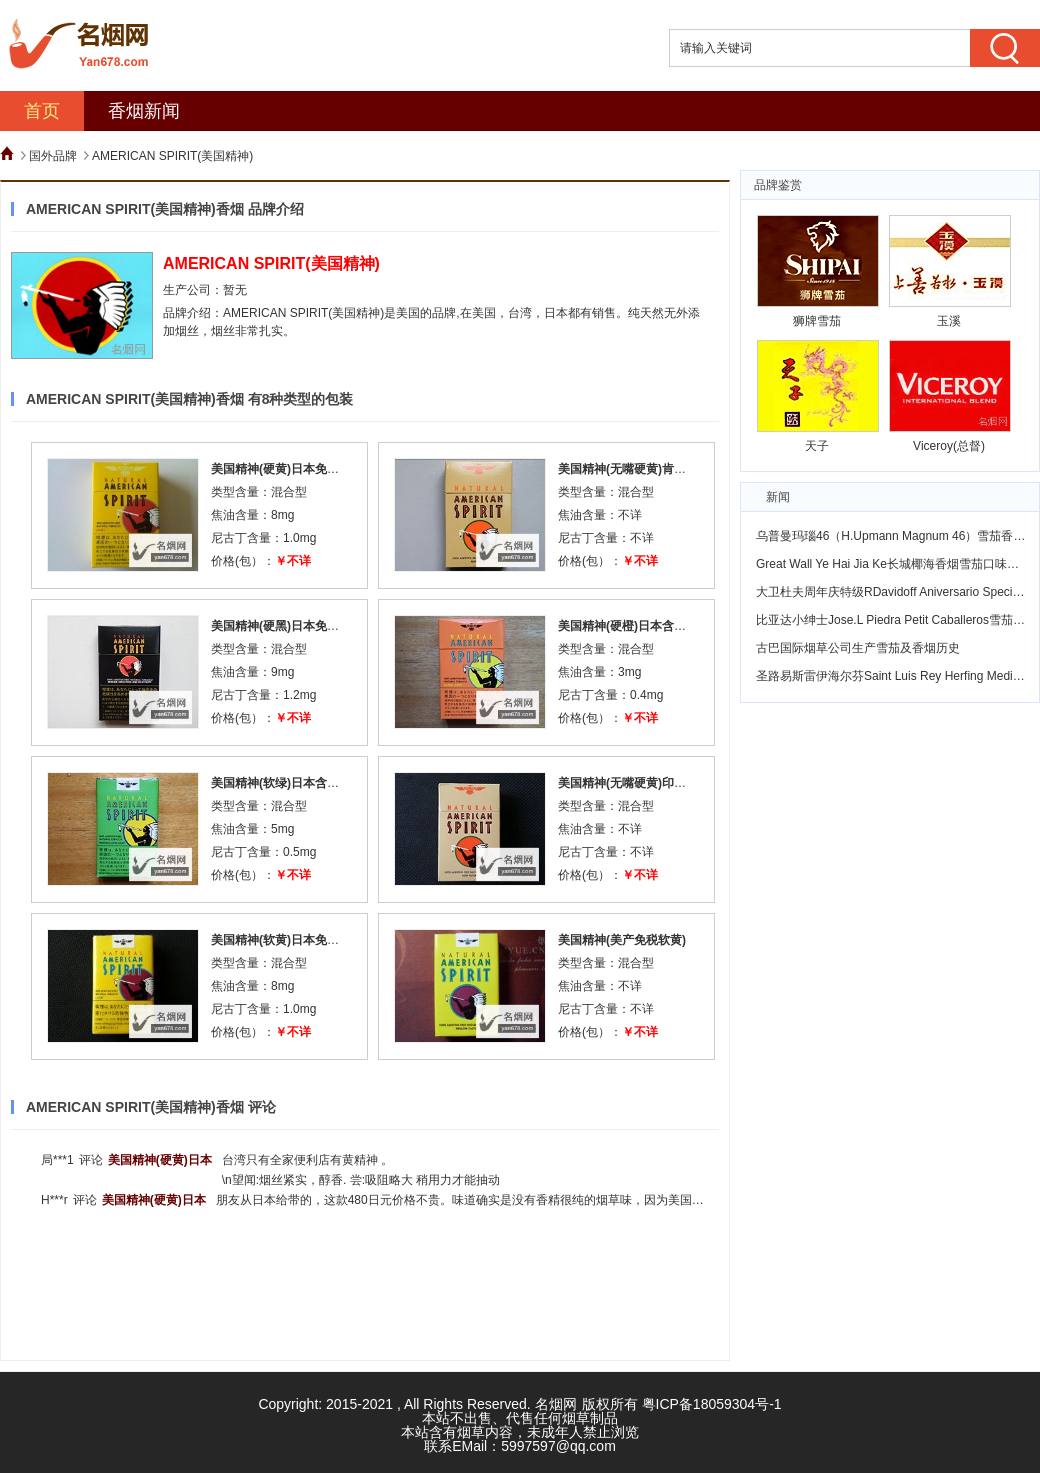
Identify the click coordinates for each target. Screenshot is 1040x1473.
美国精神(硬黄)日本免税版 (281, 469)
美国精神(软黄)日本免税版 (281, 940)
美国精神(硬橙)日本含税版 (628, 626)
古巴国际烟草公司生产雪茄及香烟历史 (858, 648)
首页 (42, 111)
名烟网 (556, 1404)
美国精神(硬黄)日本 (160, 1160)
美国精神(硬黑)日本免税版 (281, 626)
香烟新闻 (144, 111)
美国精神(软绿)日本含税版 (281, 783)
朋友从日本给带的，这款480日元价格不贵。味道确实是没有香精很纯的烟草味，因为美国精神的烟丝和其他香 (508, 1200)
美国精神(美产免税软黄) (622, 940)
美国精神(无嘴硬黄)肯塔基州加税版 (652, 469)
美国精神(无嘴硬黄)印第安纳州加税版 (658, 783)
